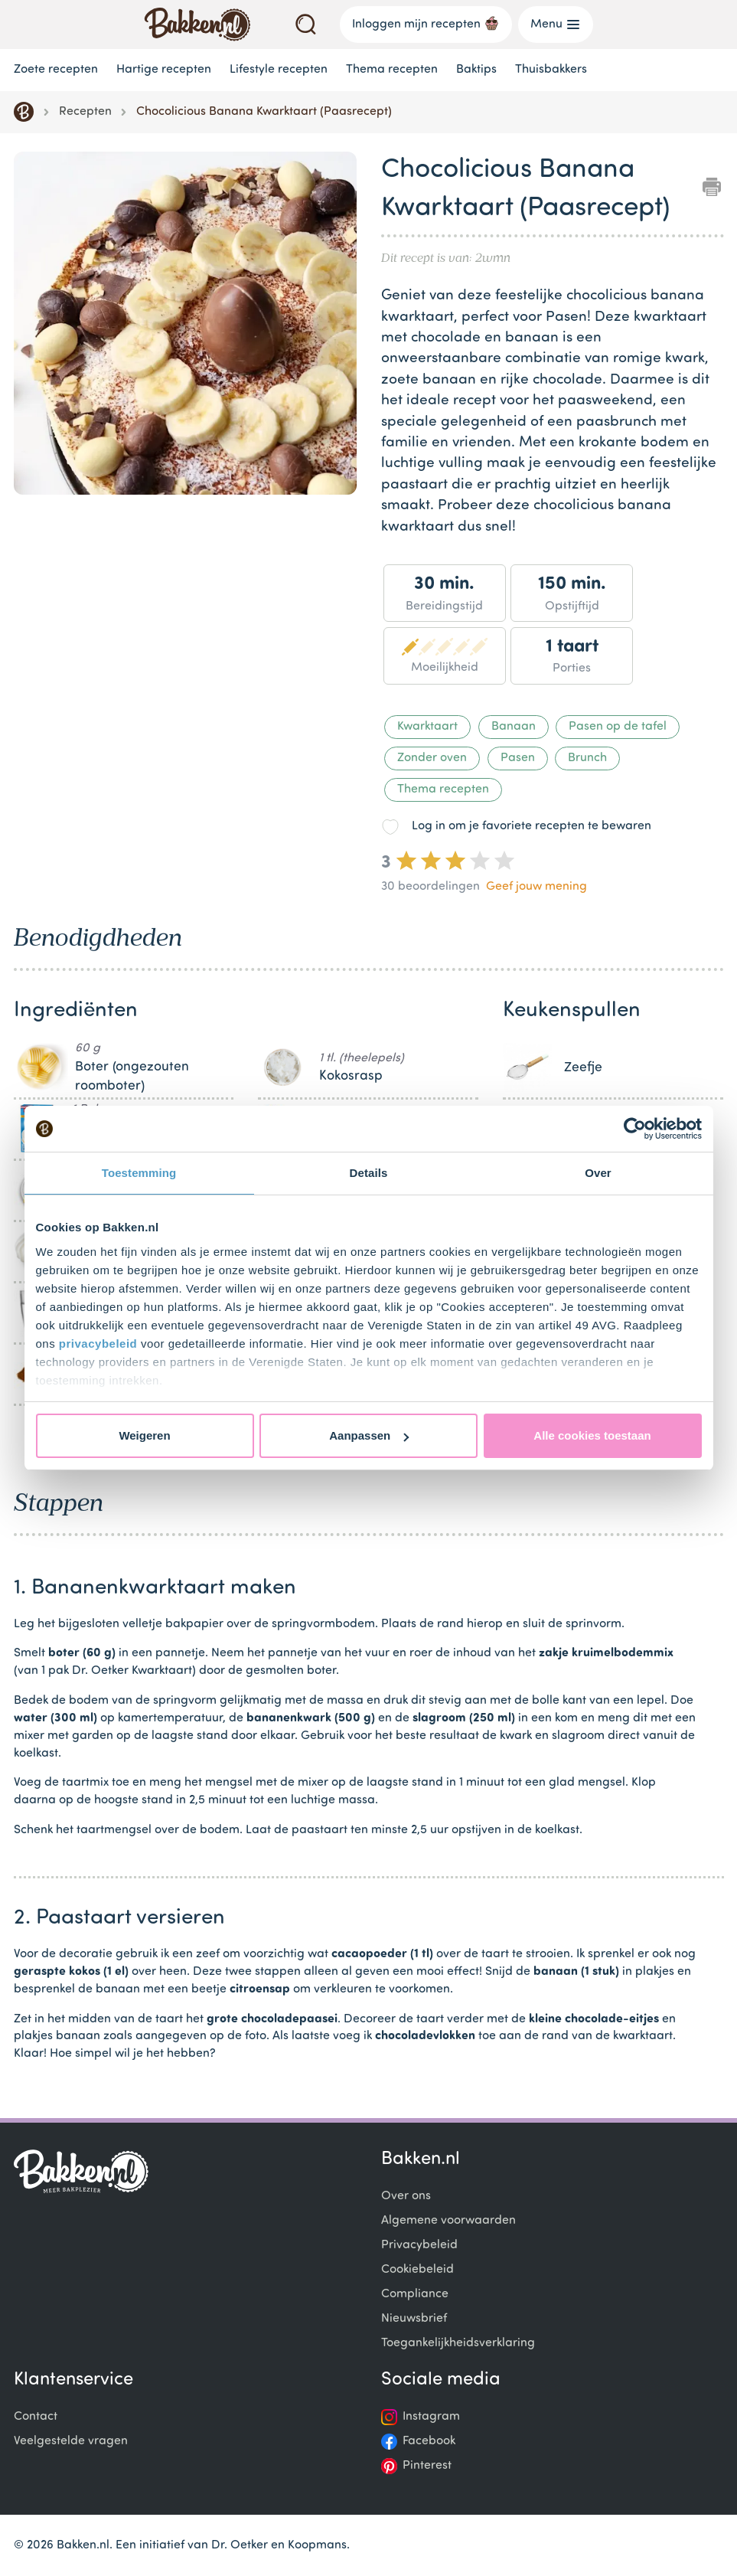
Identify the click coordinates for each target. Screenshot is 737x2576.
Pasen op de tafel (618, 727)
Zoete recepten (56, 70)
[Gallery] (185, 326)
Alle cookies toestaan (592, 1435)
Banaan (513, 727)
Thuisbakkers (551, 70)
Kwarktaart (427, 727)
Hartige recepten (163, 70)
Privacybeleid (419, 2245)
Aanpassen (369, 1435)
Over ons (406, 2196)
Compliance (414, 2294)
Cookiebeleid (417, 2270)
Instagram (431, 2417)
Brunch (587, 758)
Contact (35, 2417)
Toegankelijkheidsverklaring (458, 2343)
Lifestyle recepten (279, 70)
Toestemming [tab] (139, 1172)
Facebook (429, 2441)
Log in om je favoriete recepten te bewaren (531, 826)
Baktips (476, 70)
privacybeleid (98, 1343)
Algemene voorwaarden (448, 2221)
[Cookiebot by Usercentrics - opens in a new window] (635, 1128)
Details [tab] (369, 1172)
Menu (556, 24)
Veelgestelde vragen (71, 2441)
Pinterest (427, 2466)
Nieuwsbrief (414, 2319)
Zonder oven (432, 758)
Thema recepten (392, 70)
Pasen (518, 758)
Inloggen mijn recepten (426, 23)
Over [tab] (598, 1172)
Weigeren (144, 1435)
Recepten (85, 112)
